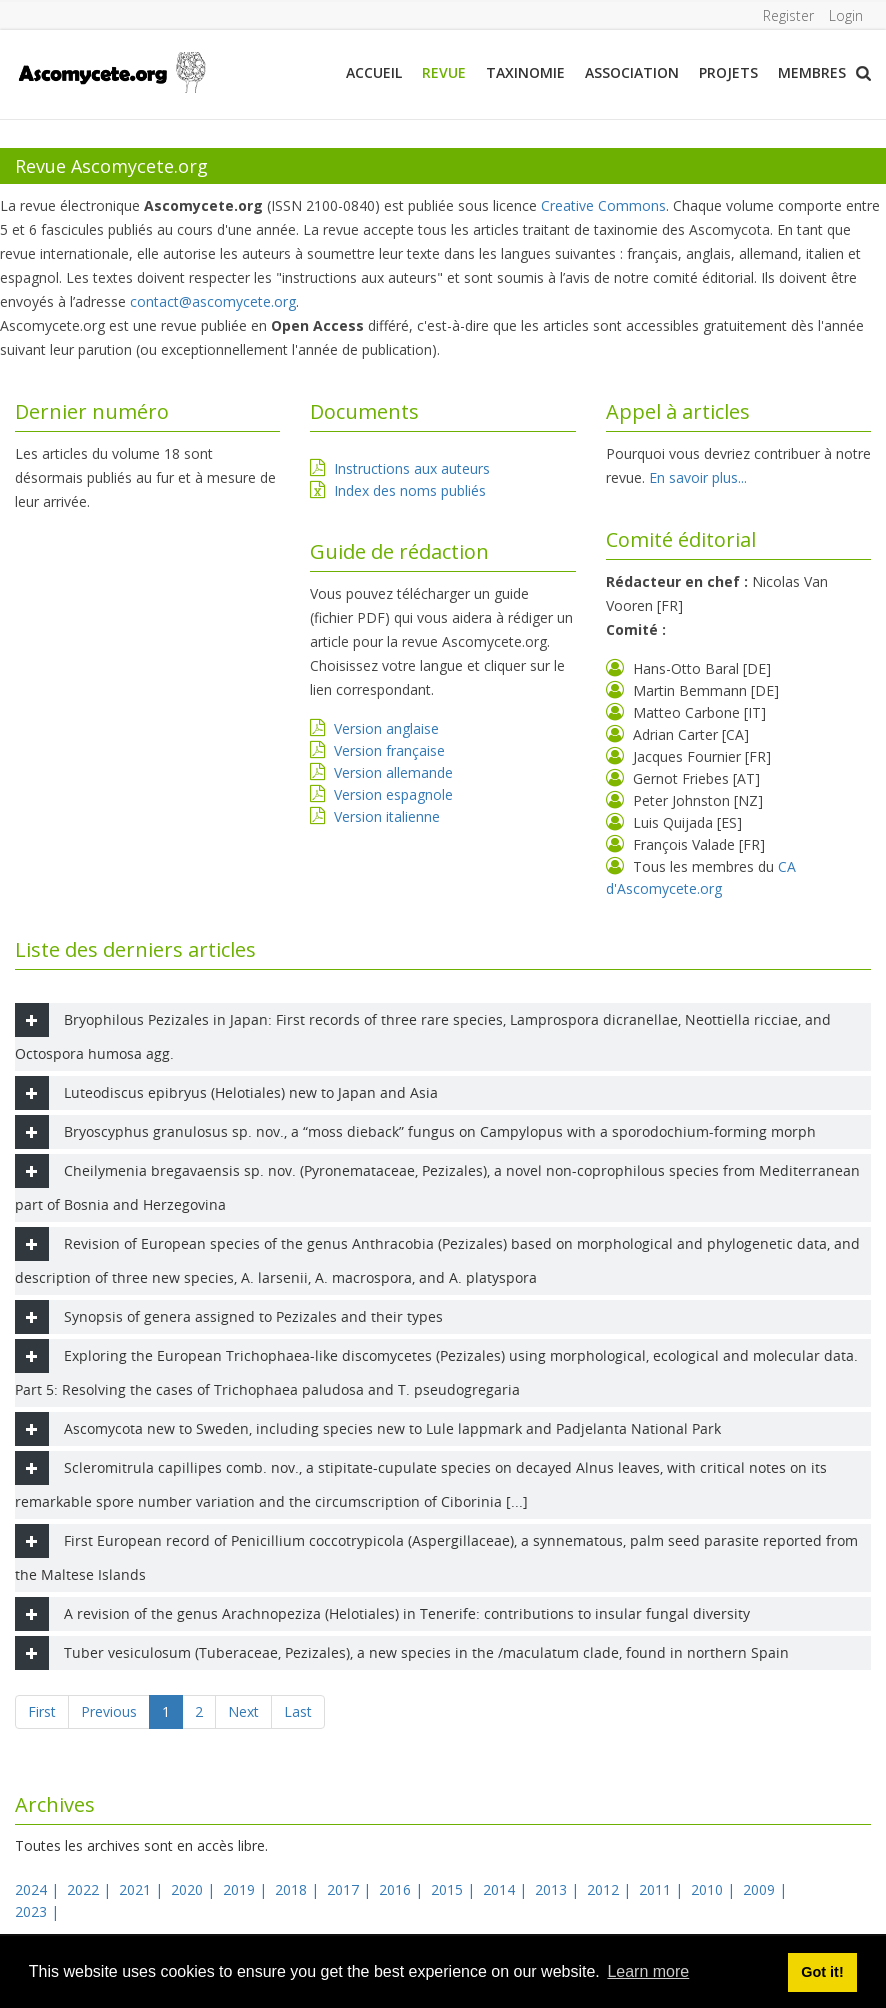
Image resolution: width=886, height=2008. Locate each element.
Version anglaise (386, 728)
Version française (389, 750)
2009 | (767, 1889)
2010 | (715, 1889)
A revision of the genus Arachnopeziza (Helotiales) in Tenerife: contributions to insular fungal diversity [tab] (382, 1614)
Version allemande (393, 772)
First (42, 1711)
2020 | (195, 1889)
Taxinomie (525, 72)
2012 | (611, 1889)
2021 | (143, 1889)
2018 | (299, 1889)
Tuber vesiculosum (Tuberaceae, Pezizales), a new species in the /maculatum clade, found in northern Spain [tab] (402, 1653)
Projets (728, 72)
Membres (812, 72)
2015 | (455, 1889)
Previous (109, 1711)
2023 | (39, 1911)
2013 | (559, 1889)
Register (787, 15)
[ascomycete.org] (111, 70)
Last (298, 1711)
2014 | (507, 1889)
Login (846, 15)
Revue (444, 72)
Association (632, 72)
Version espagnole (393, 794)
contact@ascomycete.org (213, 301)
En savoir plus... (698, 477)
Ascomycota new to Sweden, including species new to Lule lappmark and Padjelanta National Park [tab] (368, 1429)
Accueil (374, 72)
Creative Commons (603, 205)
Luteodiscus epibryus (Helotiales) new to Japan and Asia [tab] (226, 1093)
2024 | (39, 1889)
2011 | (663, 1889)
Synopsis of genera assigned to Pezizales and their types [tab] (229, 1317)
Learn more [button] (648, 1971)
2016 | (403, 1889)
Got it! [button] (822, 1972)
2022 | (91, 1889)
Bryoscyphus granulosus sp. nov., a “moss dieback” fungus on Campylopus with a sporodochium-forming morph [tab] (415, 1132)
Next (243, 1711)
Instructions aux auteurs (412, 468)
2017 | (351, 1889)
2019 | (247, 1889)
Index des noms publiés (410, 490)
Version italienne (387, 816)
